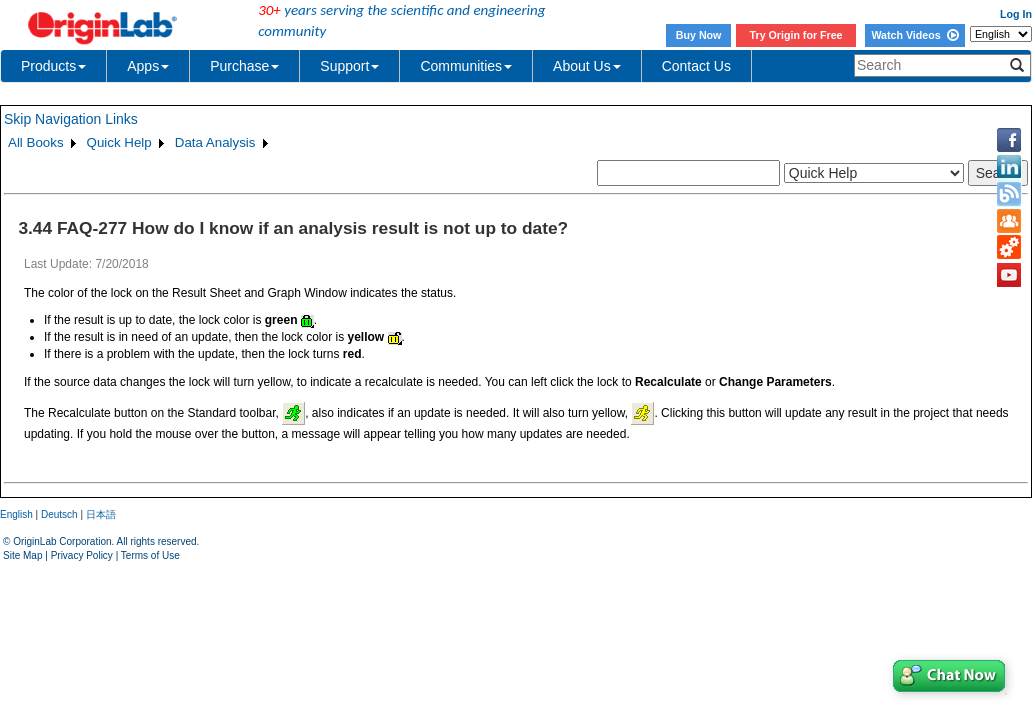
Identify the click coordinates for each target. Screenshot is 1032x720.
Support (349, 66)
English (16, 514)
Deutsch (59, 514)
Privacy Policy (82, 555)
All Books (36, 142)
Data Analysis (215, 142)
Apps (148, 66)
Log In (1016, 14)
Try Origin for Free (796, 35)
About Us (587, 66)
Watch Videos (914, 35)
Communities (466, 66)
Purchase (244, 66)
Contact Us (696, 66)
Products (53, 66)
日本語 (101, 514)
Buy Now (699, 35)
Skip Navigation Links (71, 119)
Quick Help (119, 142)
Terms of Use (150, 555)
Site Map (22, 555)
